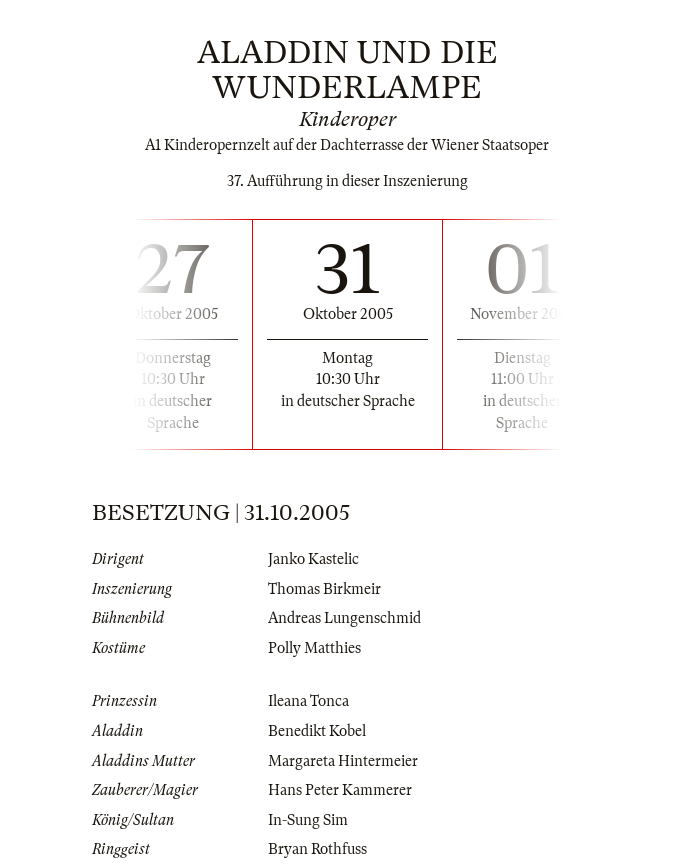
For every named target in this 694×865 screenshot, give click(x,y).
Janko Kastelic (313, 559)
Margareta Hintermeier (343, 761)
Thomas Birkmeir (324, 589)
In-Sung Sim (308, 820)
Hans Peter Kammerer (340, 790)
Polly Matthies (314, 648)
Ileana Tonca (308, 701)
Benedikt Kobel (317, 731)
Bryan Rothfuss (317, 849)
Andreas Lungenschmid (344, 618)
